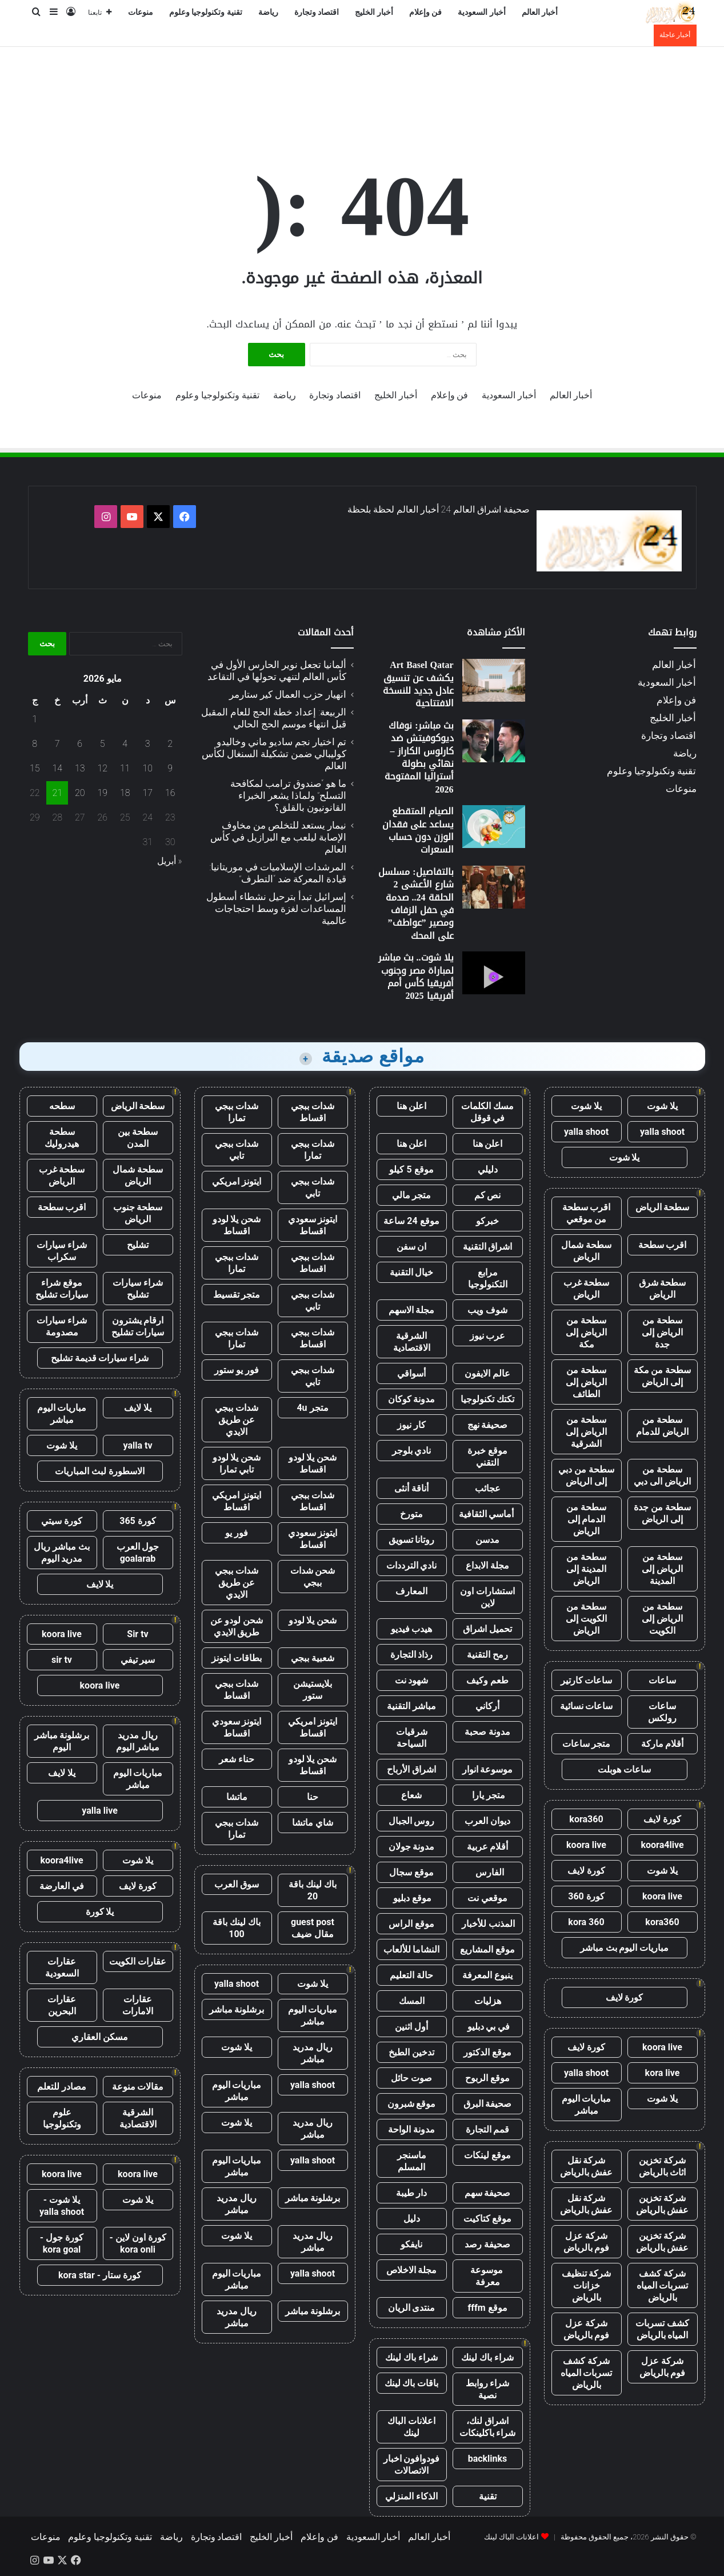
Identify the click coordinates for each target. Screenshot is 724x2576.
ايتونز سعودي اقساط (313, 1225)
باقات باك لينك (412, 2383)
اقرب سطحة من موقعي (586, 1213)
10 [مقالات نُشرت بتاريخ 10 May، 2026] (147, 768)
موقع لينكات (487, 2155)
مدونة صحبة (487, 1731)
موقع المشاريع (487, 1949)
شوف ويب (487, 1310)
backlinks (487, 2458)
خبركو (487, 1220)
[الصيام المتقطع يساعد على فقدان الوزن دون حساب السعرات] (493, 826)
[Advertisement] (362, 84)
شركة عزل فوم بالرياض (586, 2241)
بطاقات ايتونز (236, 1658)
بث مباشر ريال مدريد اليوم (62, 1552)
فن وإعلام (425, 12)
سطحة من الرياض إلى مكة (586, 1332)
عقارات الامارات (137, 2005)
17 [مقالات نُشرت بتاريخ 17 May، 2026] (147, 792)
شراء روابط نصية (488, 2389)
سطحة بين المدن (138, 1137)
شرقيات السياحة (411, 1737)
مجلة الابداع (487, 1565)
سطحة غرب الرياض (586, 1288)
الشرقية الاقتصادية (411, 1341)
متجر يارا (487, 1795)
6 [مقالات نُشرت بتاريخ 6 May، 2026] (79, 743)
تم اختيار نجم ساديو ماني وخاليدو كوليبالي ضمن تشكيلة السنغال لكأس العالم (274, 753)
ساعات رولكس (662, 1712)
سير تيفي (138, 1659)
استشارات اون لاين (487, 1597)
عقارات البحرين (61, 2005)
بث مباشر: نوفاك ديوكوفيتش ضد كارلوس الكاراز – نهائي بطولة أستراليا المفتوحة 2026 (419, 757)
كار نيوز (411, 1424)
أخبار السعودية (482, 12)
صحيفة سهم (488, 2192)
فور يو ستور (236, 1370)
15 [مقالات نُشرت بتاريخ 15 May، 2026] (35, 768)
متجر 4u (312, 1407)
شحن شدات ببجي (312, 1576)
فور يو (236, 1532)
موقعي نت (487, 1898)
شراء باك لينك (487, 2357)
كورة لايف (662, 1819)
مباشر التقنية (411, 1706)
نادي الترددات (411, 1565)
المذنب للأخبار (487, 1923)
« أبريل (169, 860)
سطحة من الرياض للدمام (662, 1425)
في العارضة (61, 1886)
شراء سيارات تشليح (138, 1288)
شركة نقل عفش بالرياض (586, 2166)
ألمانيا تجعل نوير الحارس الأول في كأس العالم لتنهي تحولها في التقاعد (276, 670)
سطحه (62, 1106)
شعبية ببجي (312, 1658)
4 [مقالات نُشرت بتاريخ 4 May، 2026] (124, 743)
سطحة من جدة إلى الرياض (662, 1513)
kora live (662, 2072)
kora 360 (586, 1922)
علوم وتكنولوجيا (62, 2118)
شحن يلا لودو (313, 1620)
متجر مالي (411, 1195)
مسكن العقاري (99, 2036)
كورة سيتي (61, 1520)
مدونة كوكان (411, 1399)
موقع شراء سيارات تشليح (61, 1288)
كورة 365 (137, 1520)
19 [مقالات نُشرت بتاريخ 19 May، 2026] (102, 792)
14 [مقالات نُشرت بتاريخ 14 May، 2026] (57, 768)
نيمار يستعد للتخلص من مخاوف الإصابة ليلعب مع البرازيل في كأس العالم (278, 837)
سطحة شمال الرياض (586, 1250)
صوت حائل (411, 2078)
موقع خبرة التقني (487, 1456)
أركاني (487, 1706)
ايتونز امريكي (236, 1181)
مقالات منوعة (138, 2086)
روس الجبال (412, 1820)
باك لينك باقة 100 (237, 1928)
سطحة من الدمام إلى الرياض (586, 1519)
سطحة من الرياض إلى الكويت (662, 1618)
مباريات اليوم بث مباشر (624, 1947)
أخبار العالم (540, 12)
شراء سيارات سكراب (62, 1250)
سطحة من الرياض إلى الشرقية (586, 1431)
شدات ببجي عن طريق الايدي (236, 1419)
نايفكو (411, 2244)
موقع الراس (411, 1923)
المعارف (411, 1591)
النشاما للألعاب (411, 1949)
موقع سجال (411, 1872)
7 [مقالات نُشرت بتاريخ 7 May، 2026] (57, 743)
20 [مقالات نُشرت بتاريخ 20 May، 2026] (80, 792)
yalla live (100, 1810)
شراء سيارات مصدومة (62, 1326)
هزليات (487, 2000)
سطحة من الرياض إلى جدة (662, 1332)
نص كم (487, 1195)
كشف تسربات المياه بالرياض (662, 2329)
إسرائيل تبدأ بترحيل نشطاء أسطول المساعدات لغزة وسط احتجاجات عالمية (276, 908)
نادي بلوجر (411, 1450)
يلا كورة (100, 1911)
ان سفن (412, 1246)
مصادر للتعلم (61, 2086)
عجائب (488, 1488)
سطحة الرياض (662, 1207)
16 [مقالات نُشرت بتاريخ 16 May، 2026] (170, 792)
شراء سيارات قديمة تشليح (100, 1358)
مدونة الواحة (411, 2129)
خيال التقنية (412, 1272)
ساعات (662, 1680)
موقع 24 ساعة (411, 1220)
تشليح (138, 1244)
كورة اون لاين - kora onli (137, 2243)
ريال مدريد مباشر (313, 2053)
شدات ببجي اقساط (312, 1112)
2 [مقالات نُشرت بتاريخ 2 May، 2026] (170, 743)
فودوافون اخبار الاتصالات (411, 2464)
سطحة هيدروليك (62, 1137)
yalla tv (137, 1445)
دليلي (488, 1169)
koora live (586, 1844)
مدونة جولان (412, 1846)
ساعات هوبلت (624, 1769)
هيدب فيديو (412, 1628)
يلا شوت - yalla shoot (61, 2205)
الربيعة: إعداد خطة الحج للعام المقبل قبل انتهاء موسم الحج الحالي (273, 718)
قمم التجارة (488, 2129)
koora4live (662, 1844)
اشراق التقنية (488, 1246)
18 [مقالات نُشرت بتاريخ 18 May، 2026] (125, 792)
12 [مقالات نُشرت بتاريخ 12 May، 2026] (102, 768)
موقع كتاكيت (487, 2218)
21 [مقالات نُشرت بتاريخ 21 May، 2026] (57, 792)
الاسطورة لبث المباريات (100, 1471)
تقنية (488, 2496)
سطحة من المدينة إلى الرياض (586, 1568)
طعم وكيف (487, 1680)
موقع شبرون (411, 2103)
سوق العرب (236, 1884)
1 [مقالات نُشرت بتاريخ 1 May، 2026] (34, 719)
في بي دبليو (487, 2026)
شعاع (411, 1795)
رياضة (268, 12)
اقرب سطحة (662, 1244)
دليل (411, 2218)
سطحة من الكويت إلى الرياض (586, 1618)
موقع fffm (487, 2307)
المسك (412, 2000)
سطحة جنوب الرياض (138, 1213)
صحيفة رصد (487, 2244)
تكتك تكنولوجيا (487, 1399)
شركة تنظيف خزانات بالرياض (586, 2285)
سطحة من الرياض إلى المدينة (662, 1568)
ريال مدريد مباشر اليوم (138, 1741)
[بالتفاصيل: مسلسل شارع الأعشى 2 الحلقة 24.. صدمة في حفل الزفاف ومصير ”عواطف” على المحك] (493, 887)
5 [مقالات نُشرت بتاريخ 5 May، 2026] (102, 743)
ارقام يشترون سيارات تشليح (137, 1326)
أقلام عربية (488, 1846)
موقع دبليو (411, 1898)
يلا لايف (137, 1407)
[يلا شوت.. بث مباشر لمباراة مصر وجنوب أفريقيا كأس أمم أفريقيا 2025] (493, 972)
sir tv (61, 1659)
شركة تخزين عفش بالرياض (662, 2204)
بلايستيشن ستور (312, 1689)
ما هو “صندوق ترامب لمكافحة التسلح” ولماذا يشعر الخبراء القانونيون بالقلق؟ (288, 795)
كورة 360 (586, 1896)
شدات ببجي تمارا (236, 1112)
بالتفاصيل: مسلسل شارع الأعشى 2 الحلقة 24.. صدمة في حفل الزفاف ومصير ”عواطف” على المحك (415, 904)
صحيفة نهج (487, 1424)
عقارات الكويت (137, 1961)
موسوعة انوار (487, 1769)
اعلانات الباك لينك (411, 2426)
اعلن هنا (412, 1106)
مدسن (487, 1539)
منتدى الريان (411, 2307)
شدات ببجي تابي (236, 1149)
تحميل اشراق (487, 1628)
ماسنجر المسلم (411, 2161)
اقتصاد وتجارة (316, 12)
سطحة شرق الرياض (662, 1288)
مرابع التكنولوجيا (487, 1278)
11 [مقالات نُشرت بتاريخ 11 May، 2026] (125, 768)
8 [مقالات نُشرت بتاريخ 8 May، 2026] (34, 743)
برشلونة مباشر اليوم (62, 1741)
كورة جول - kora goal (61, 2243)
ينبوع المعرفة (487, 1975)
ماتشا (236, 1796)
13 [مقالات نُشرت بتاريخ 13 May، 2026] (80, 768)
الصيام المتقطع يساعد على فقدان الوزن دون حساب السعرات (418, 830)
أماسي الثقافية (488, 1514)
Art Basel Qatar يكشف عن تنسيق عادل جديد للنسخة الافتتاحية (418, 684)
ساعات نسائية (586, 1706)
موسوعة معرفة (487, 2276)
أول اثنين (411, 2026)
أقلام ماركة (662, 1743)
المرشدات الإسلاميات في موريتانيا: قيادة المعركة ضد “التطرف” (277, 873)
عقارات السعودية (62, 1967)
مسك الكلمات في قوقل (487, 1112)
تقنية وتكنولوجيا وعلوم (205, 12)
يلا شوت (662, 1106)
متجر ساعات (586, 1743)
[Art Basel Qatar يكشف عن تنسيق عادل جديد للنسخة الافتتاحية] (493, 680)
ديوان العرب (487, 1820)
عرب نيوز (488, 1335)
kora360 (586, 1819)
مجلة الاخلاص (411, 2270)
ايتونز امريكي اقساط (236, 1501)
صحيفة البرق (487, 2103)
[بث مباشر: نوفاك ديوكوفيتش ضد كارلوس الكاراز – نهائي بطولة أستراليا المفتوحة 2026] (493, 740)
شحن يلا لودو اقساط (237, 1225)
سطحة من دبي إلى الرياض (586, 1475)
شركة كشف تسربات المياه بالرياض (663, 2285)
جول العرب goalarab (138, 1552)
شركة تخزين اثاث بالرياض (662, 2166)
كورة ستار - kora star (99, 2275)
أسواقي (411, 1373)
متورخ (411, 1514)
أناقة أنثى (411, 1488)
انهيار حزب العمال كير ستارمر (287, 694)
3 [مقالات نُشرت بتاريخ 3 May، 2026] (147, 743)
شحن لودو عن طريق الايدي (236, 1626)
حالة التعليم (411, 1975)
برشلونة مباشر (237, 2009)
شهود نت (412, 1680)
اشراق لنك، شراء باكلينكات (487, 2426)
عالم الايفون (487, 1373)
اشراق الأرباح (411, 1769)
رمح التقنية (487, 1654)
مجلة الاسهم (412, 1310)
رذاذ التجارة (411, 1654)
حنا (312, 1796)
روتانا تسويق (412, 1539)
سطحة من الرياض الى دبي (662, 1475)
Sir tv (137, 1634)
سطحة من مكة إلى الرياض (662, 1376)
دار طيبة (411, 2192)
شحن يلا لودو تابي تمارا (237, 1463)
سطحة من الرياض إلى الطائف (586, 1382)
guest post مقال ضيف (312, 1928)
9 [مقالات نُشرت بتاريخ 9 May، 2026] (170, 768)
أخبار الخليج (374, 12)
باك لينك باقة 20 (313, 1890)
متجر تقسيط (237, 1294)
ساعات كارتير (587, 1680)
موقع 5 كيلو (411, 1169)
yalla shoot (662, 1131)
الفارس (487, 1872)
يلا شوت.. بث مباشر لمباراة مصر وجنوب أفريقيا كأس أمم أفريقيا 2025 (416, 977)
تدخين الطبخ (411, 2052)
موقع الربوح (487, 2078)
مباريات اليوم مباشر (586, 2104)
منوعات (140, 12)
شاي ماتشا (312, 1822)
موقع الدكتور (487, 2052)
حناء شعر (236, 1759)
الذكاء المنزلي (411, 2496)
